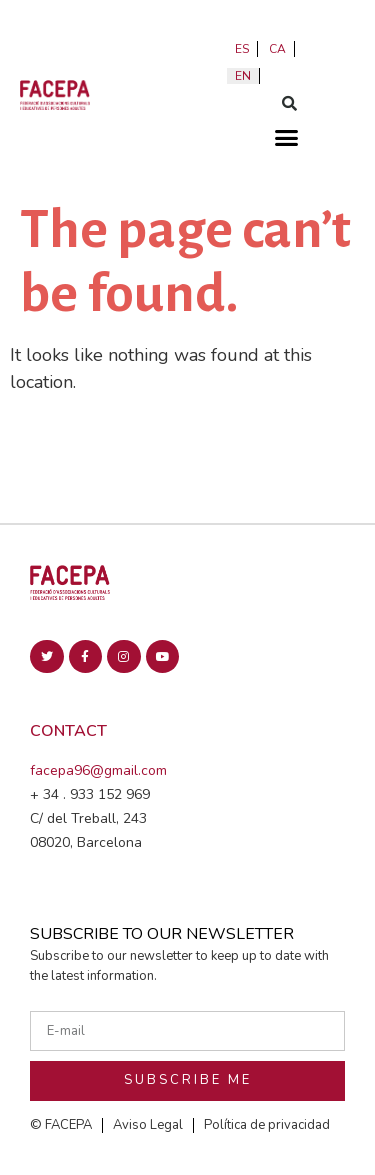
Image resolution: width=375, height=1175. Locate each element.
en (243, 76)
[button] (290, 103)
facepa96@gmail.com (98, 770)
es (242, 49)
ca (277, 49)
